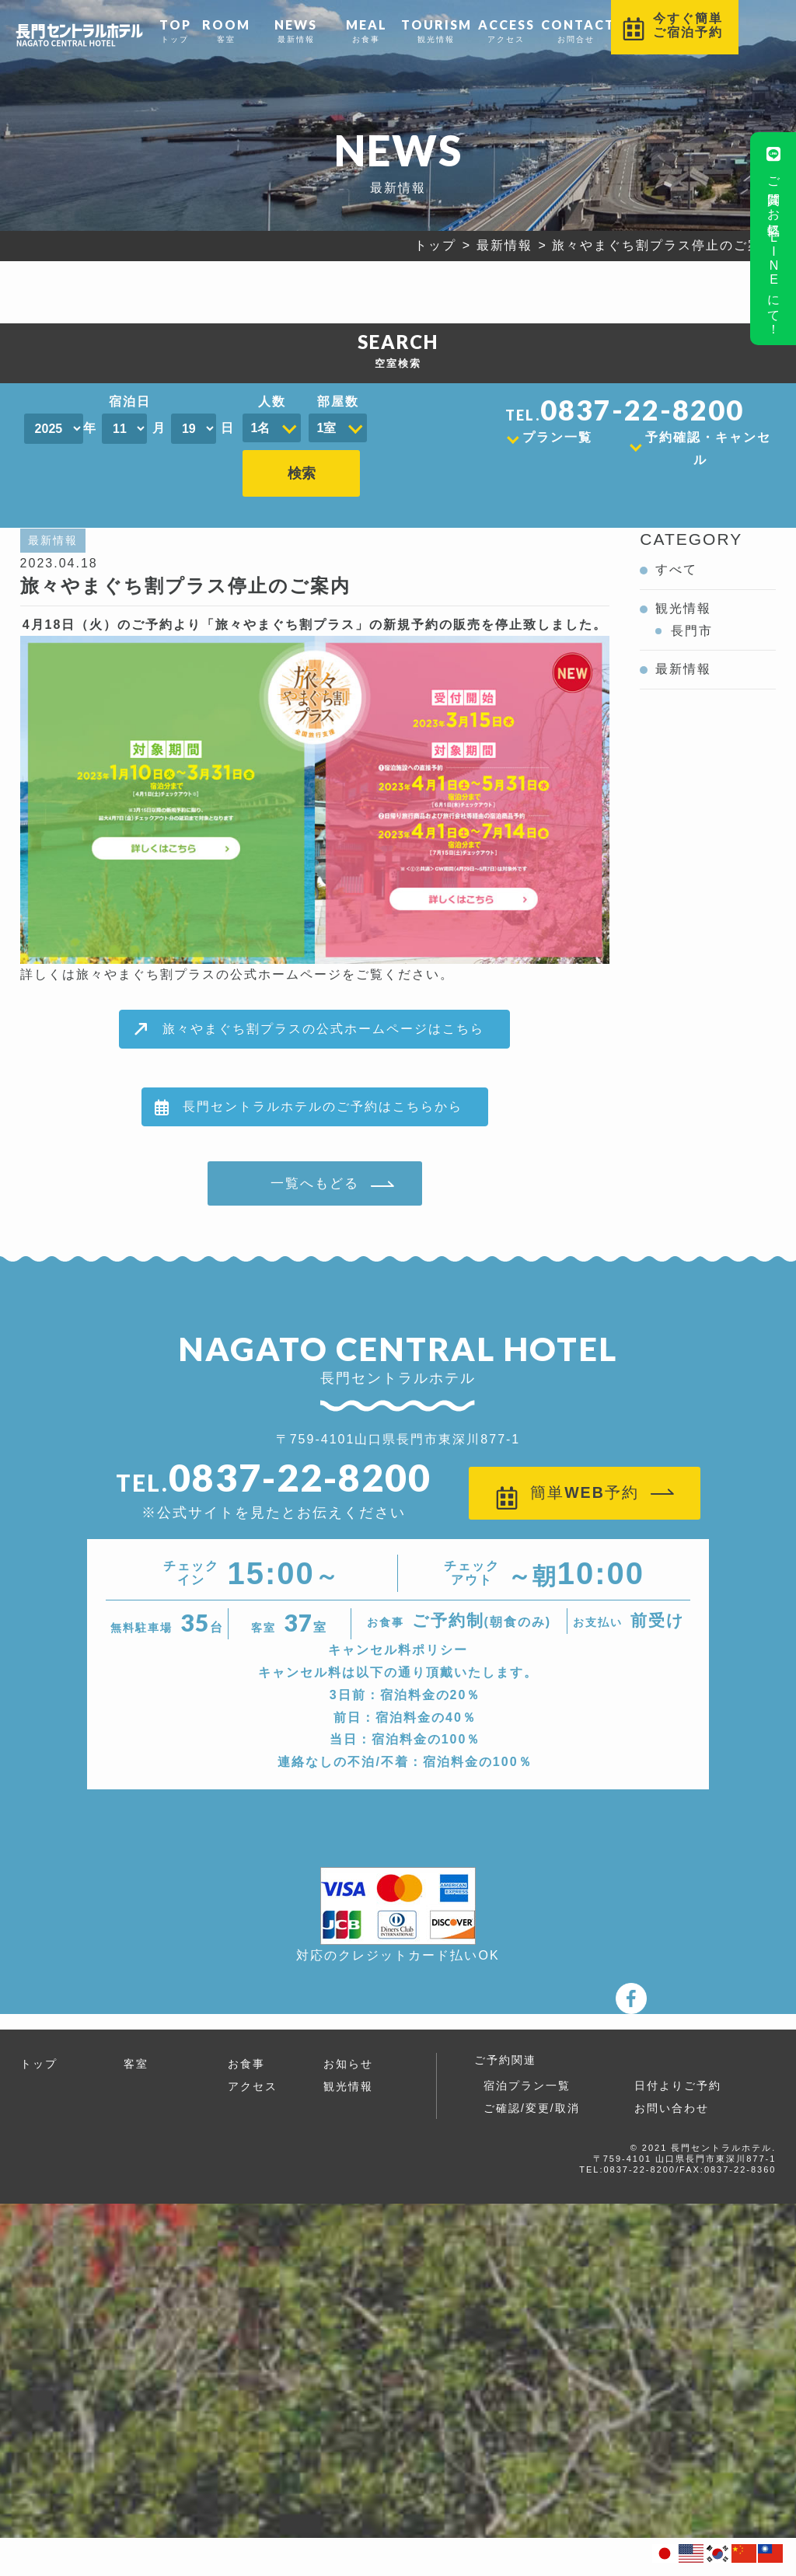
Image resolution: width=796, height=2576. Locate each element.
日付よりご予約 (677, 2060)
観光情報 (436, 30)
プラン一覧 (557, 437)
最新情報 (296, 30)
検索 (400, 420)
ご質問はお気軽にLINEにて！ (774, 237)
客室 (226, 30)
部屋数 (338, 401)
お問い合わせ (671, 2083)
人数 (272, 401)
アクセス (506, 30)
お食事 (366, 30)
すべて (676, 543)
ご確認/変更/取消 (532, 2083)
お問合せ (576, 30)
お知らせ (348, 2039)
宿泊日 (130, 401)
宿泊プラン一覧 (527, 2060)
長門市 (692, 605)
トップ (175, 30)
